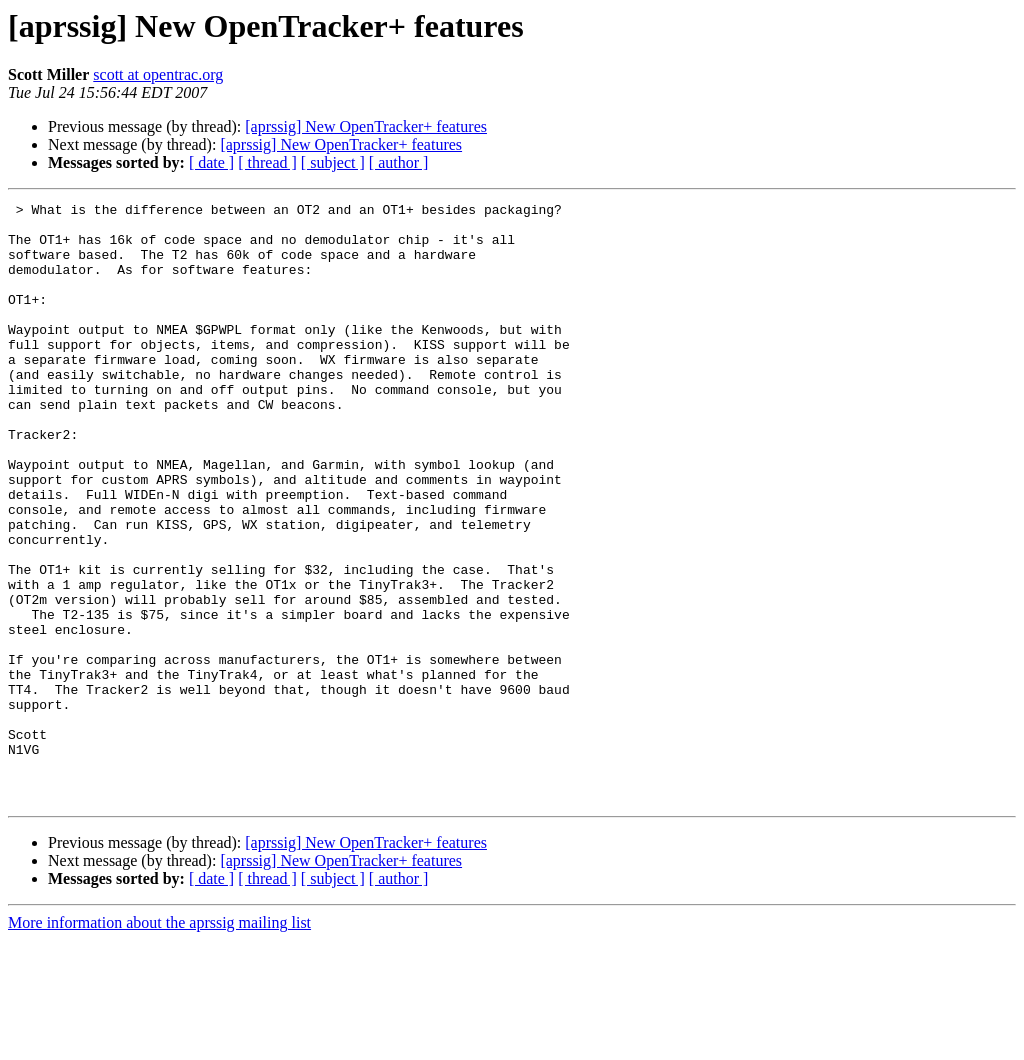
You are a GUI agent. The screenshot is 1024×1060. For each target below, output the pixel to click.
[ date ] (211, 162)
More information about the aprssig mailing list (159, 1042)
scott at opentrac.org (158, 74)
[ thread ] (267, 162)
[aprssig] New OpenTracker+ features (366, 126)
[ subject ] (333, 162)
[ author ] (399, 162)
